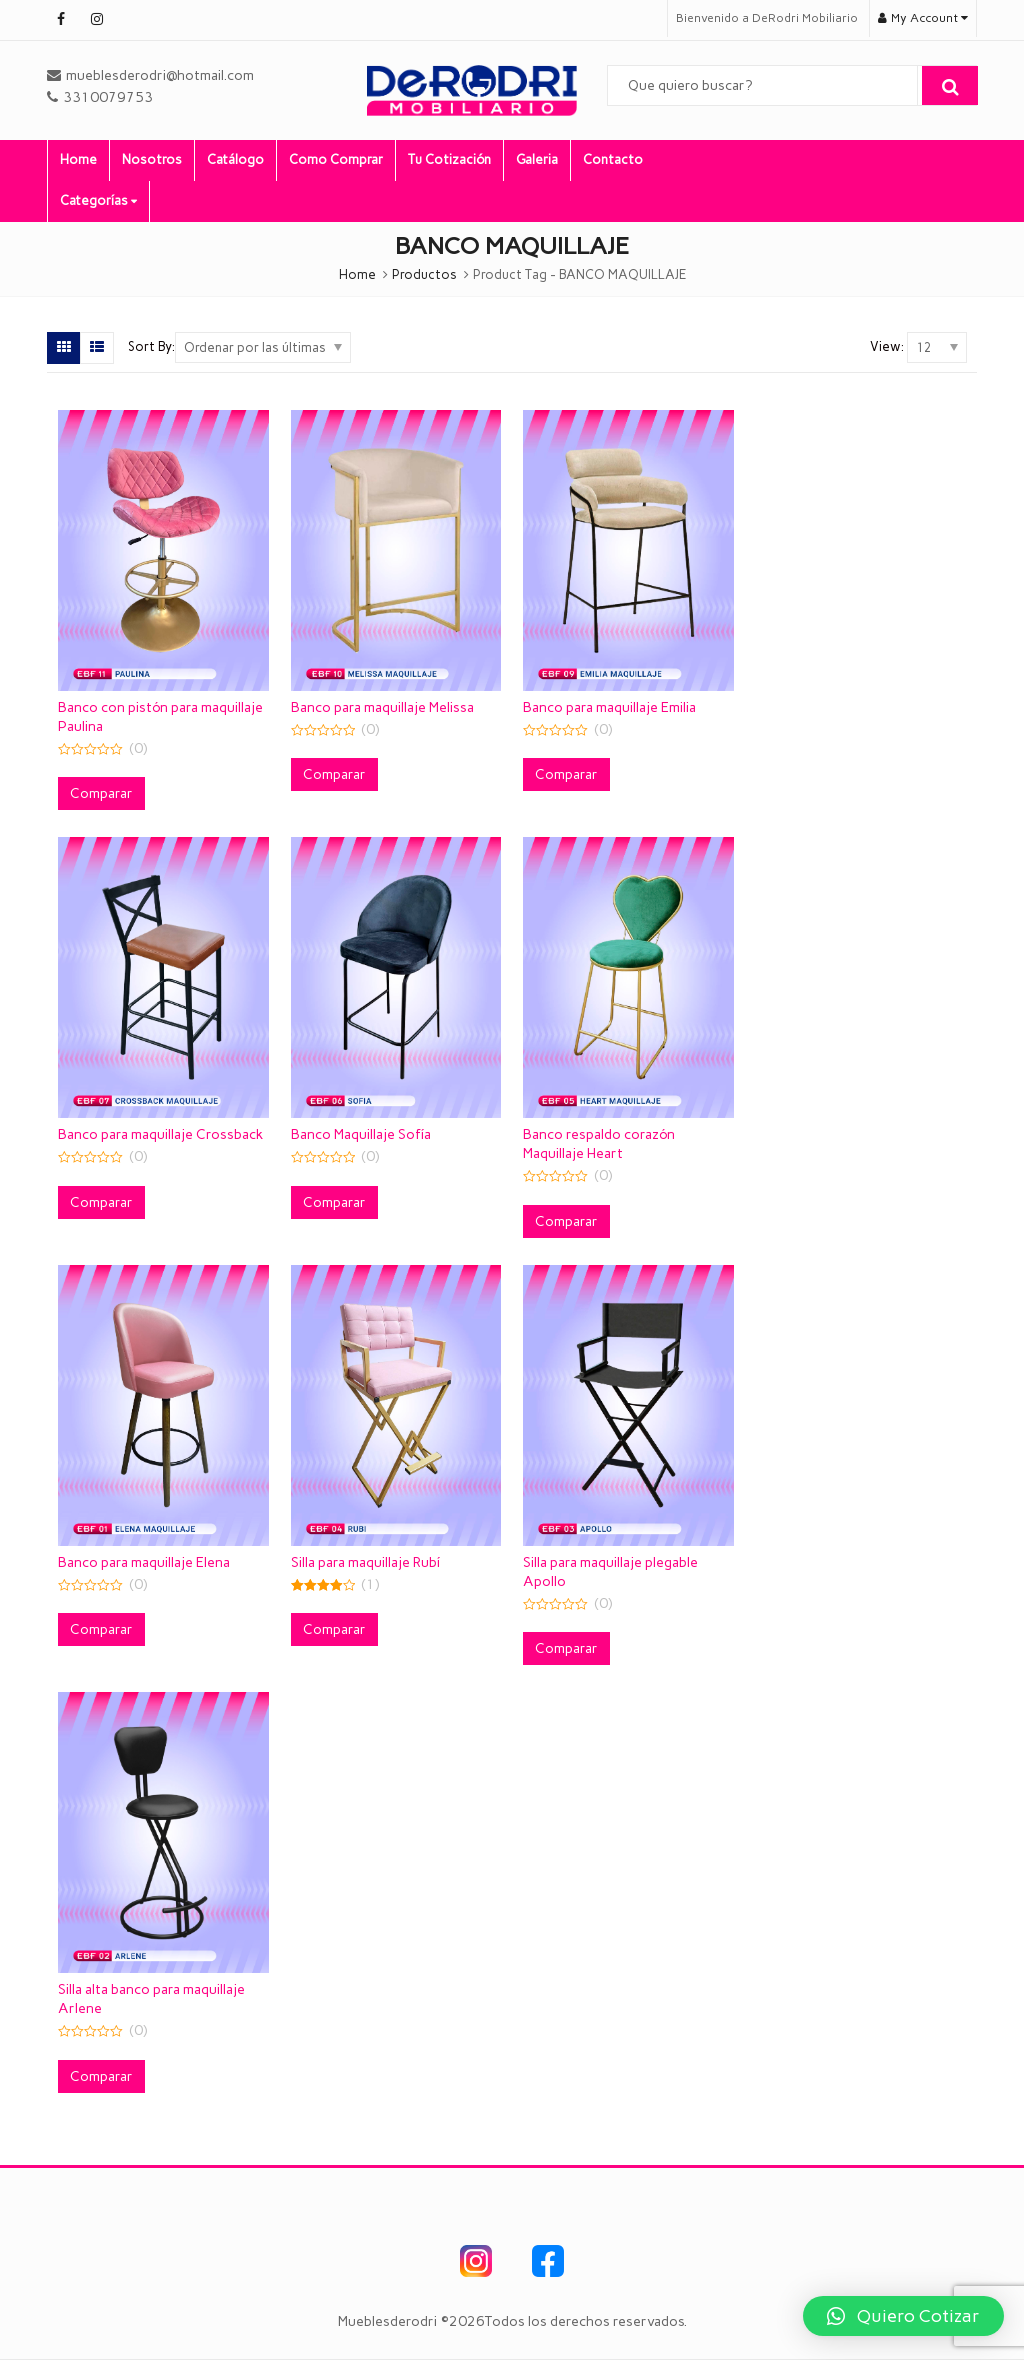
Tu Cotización (449, 159)
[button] (903, 2316)
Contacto (613, 159)
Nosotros (152, 159)
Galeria (537, 159)
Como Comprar (336, 159)
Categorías (98, 200)
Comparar (101, 793)
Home (78, 159)
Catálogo (235, 159)
